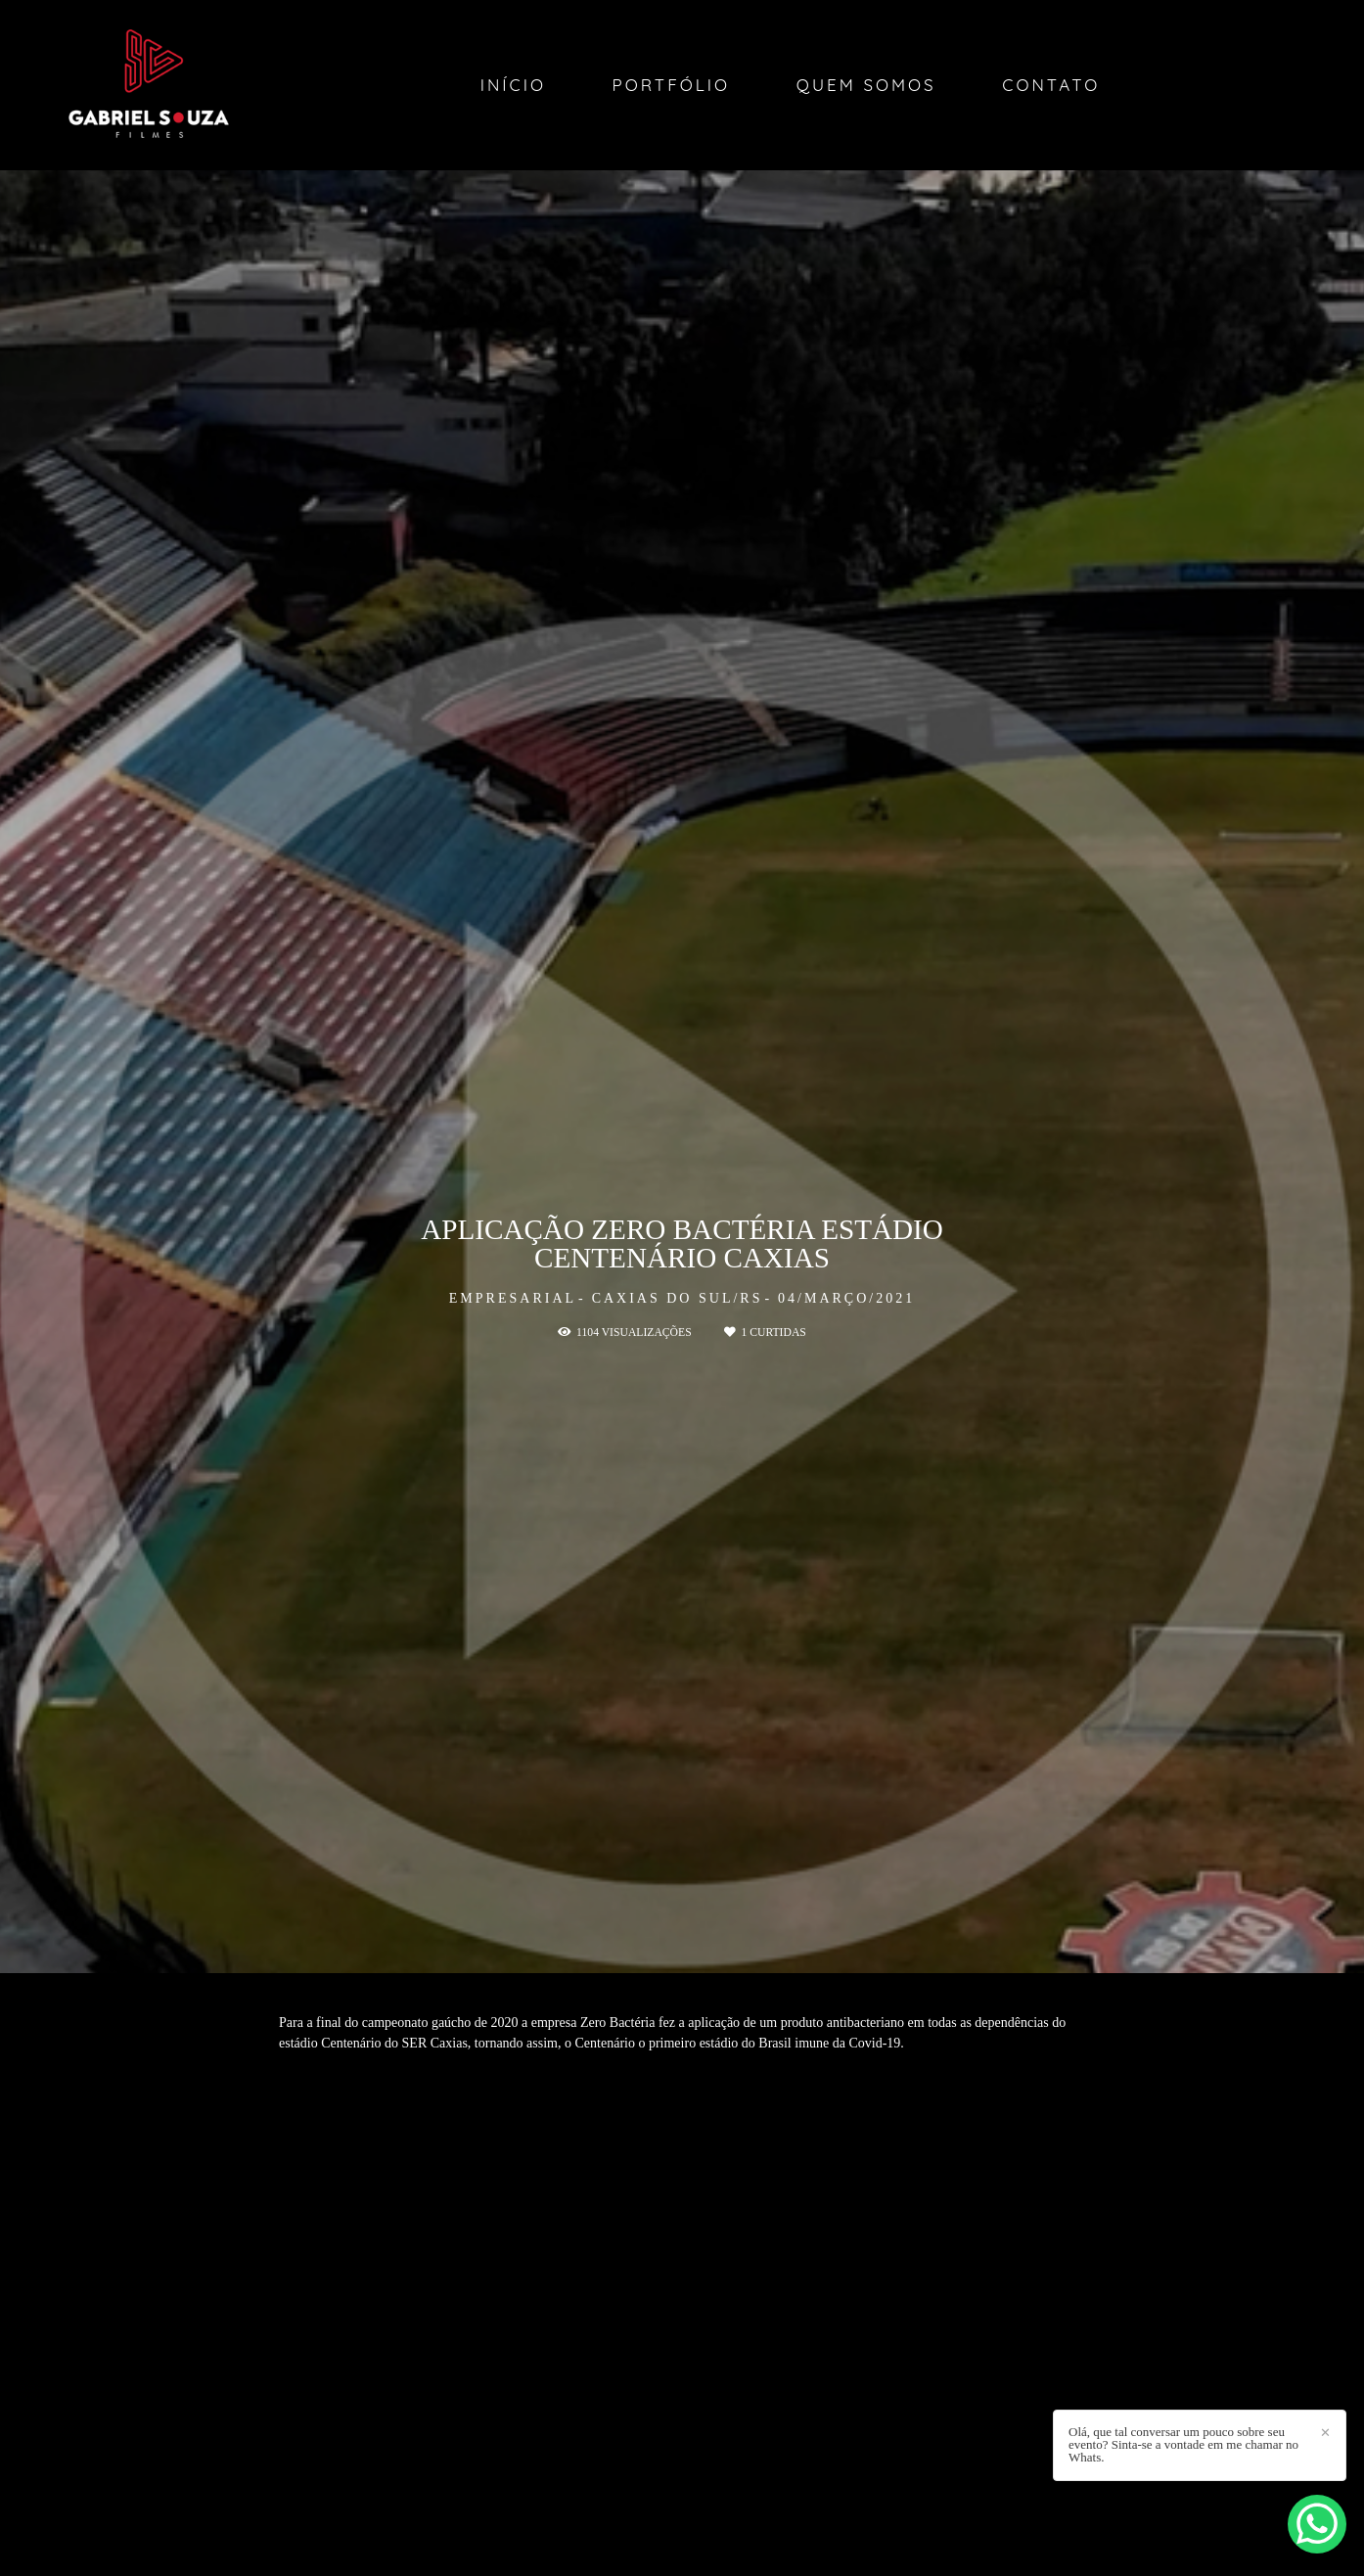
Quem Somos (866, 84)
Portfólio (672, 84)
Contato (1051, 84)
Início (513, 84)
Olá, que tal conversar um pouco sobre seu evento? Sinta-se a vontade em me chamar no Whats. (1183, 2444)
